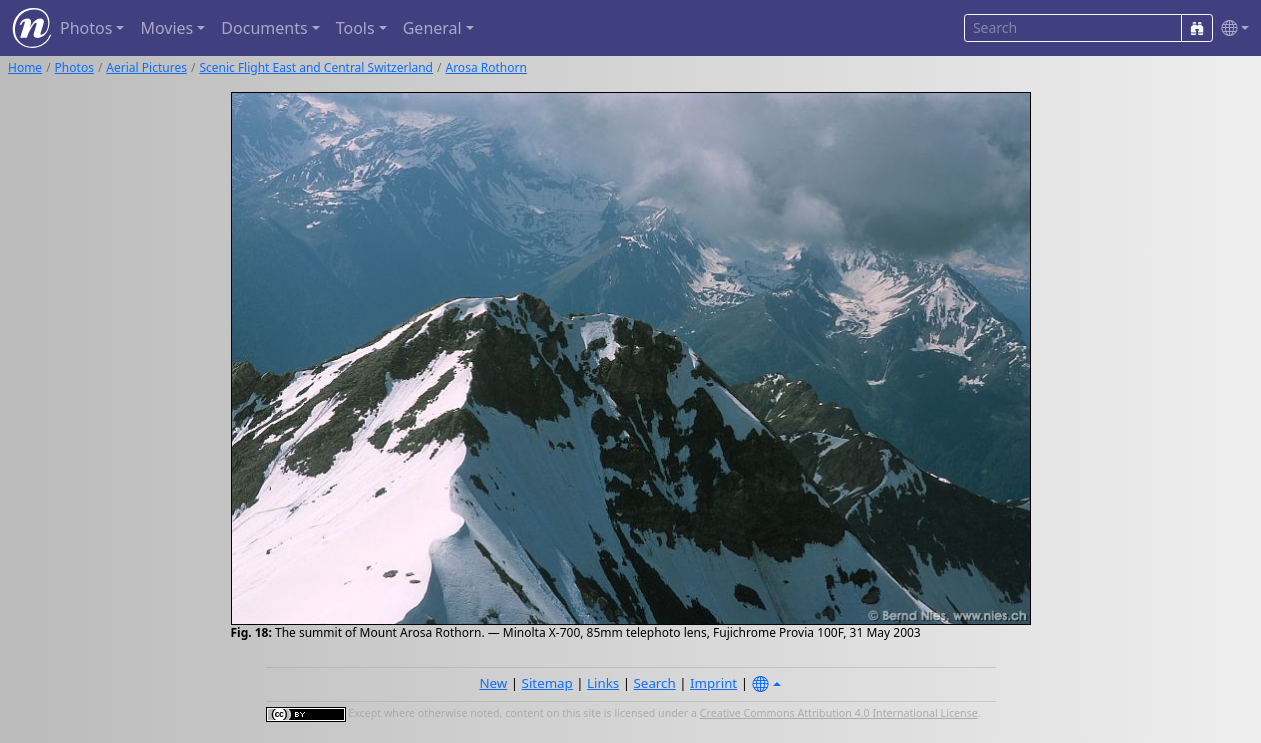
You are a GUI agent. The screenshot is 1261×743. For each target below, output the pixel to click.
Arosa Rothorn (485, 67)
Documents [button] (264, 28)
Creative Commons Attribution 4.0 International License (839, 713)
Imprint (713, 683)
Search (655, 683)
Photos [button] (86, 28)
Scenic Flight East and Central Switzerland (316, 67)
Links (603, 683)
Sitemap (547, 683)
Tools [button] (355, 28)
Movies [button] (166, 28)
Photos (74, 67)
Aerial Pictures (146, 67)
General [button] (432, 28)
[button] (1231, 28)
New (493, 683)
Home (25, 67)
